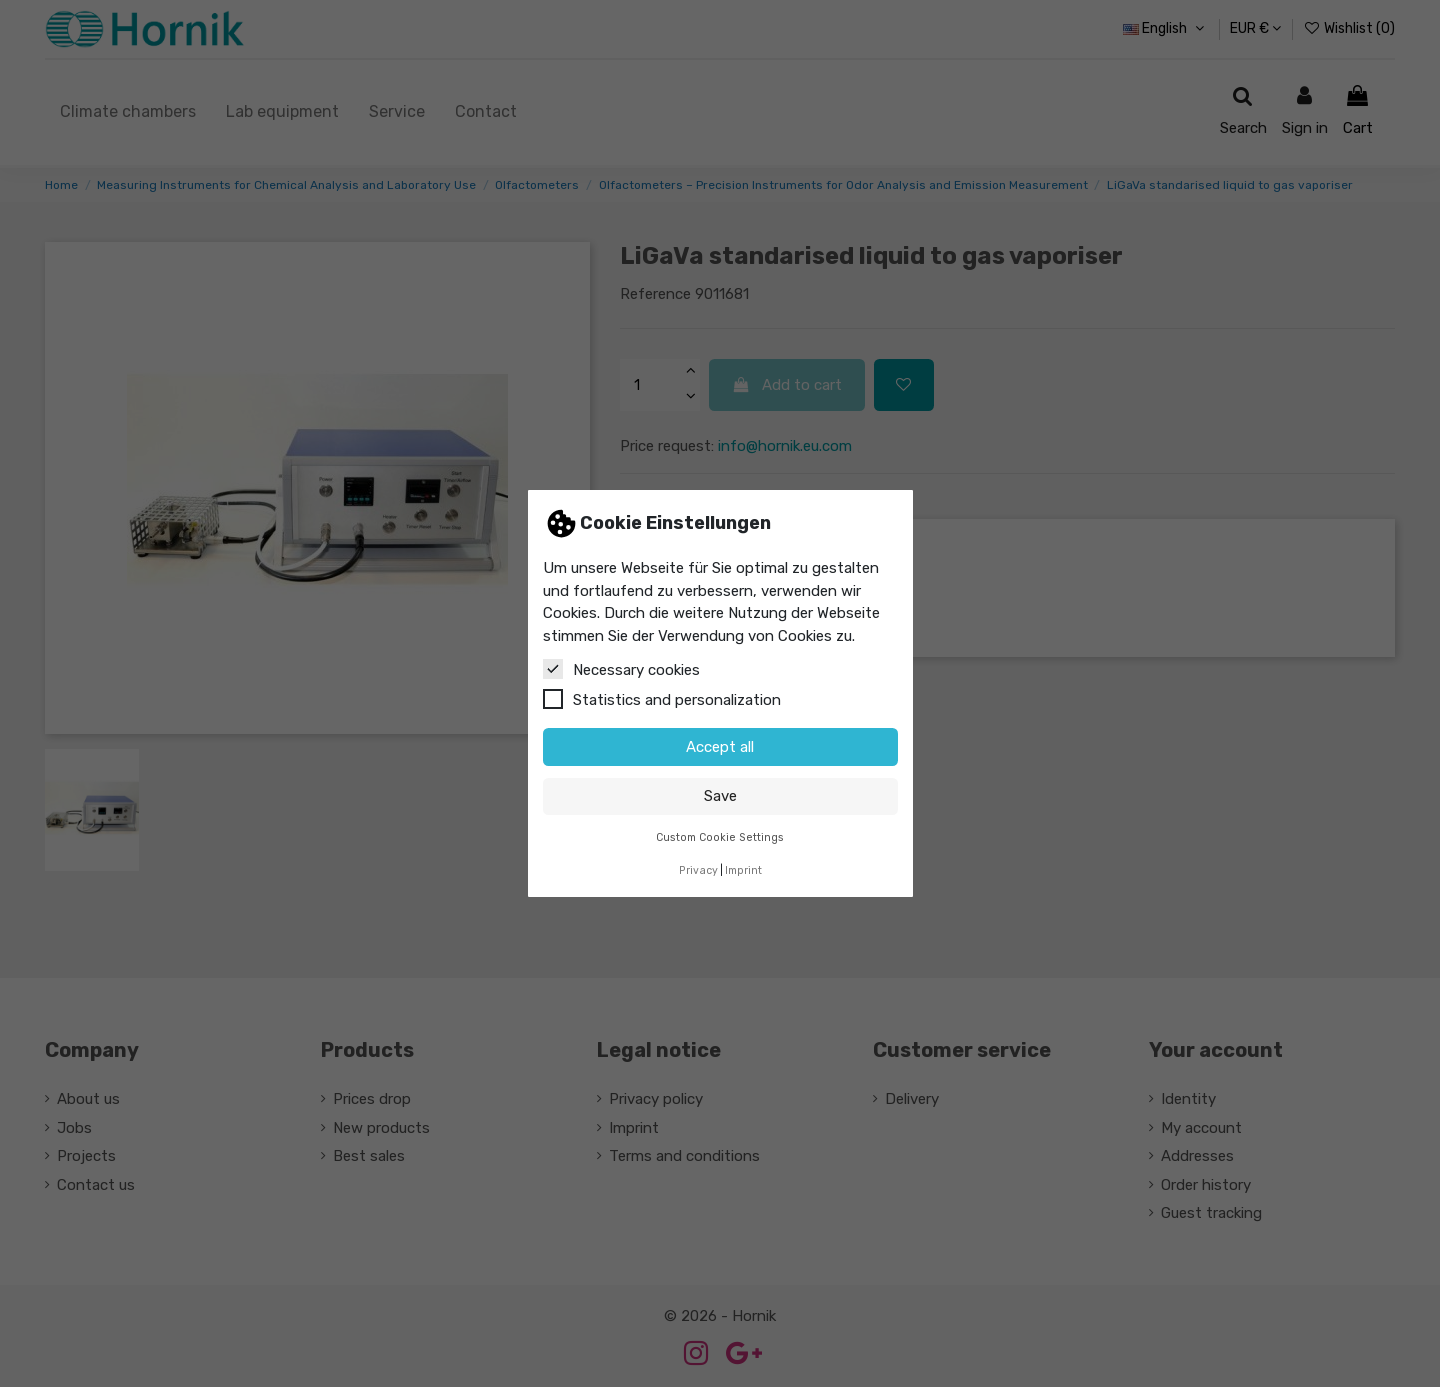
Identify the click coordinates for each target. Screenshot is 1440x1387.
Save (720, 796)
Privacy (698, 870)
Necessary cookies (621, 669)
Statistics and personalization (662, 699)
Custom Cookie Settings (720, 837)
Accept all (720, 747)
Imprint (743, 870)
